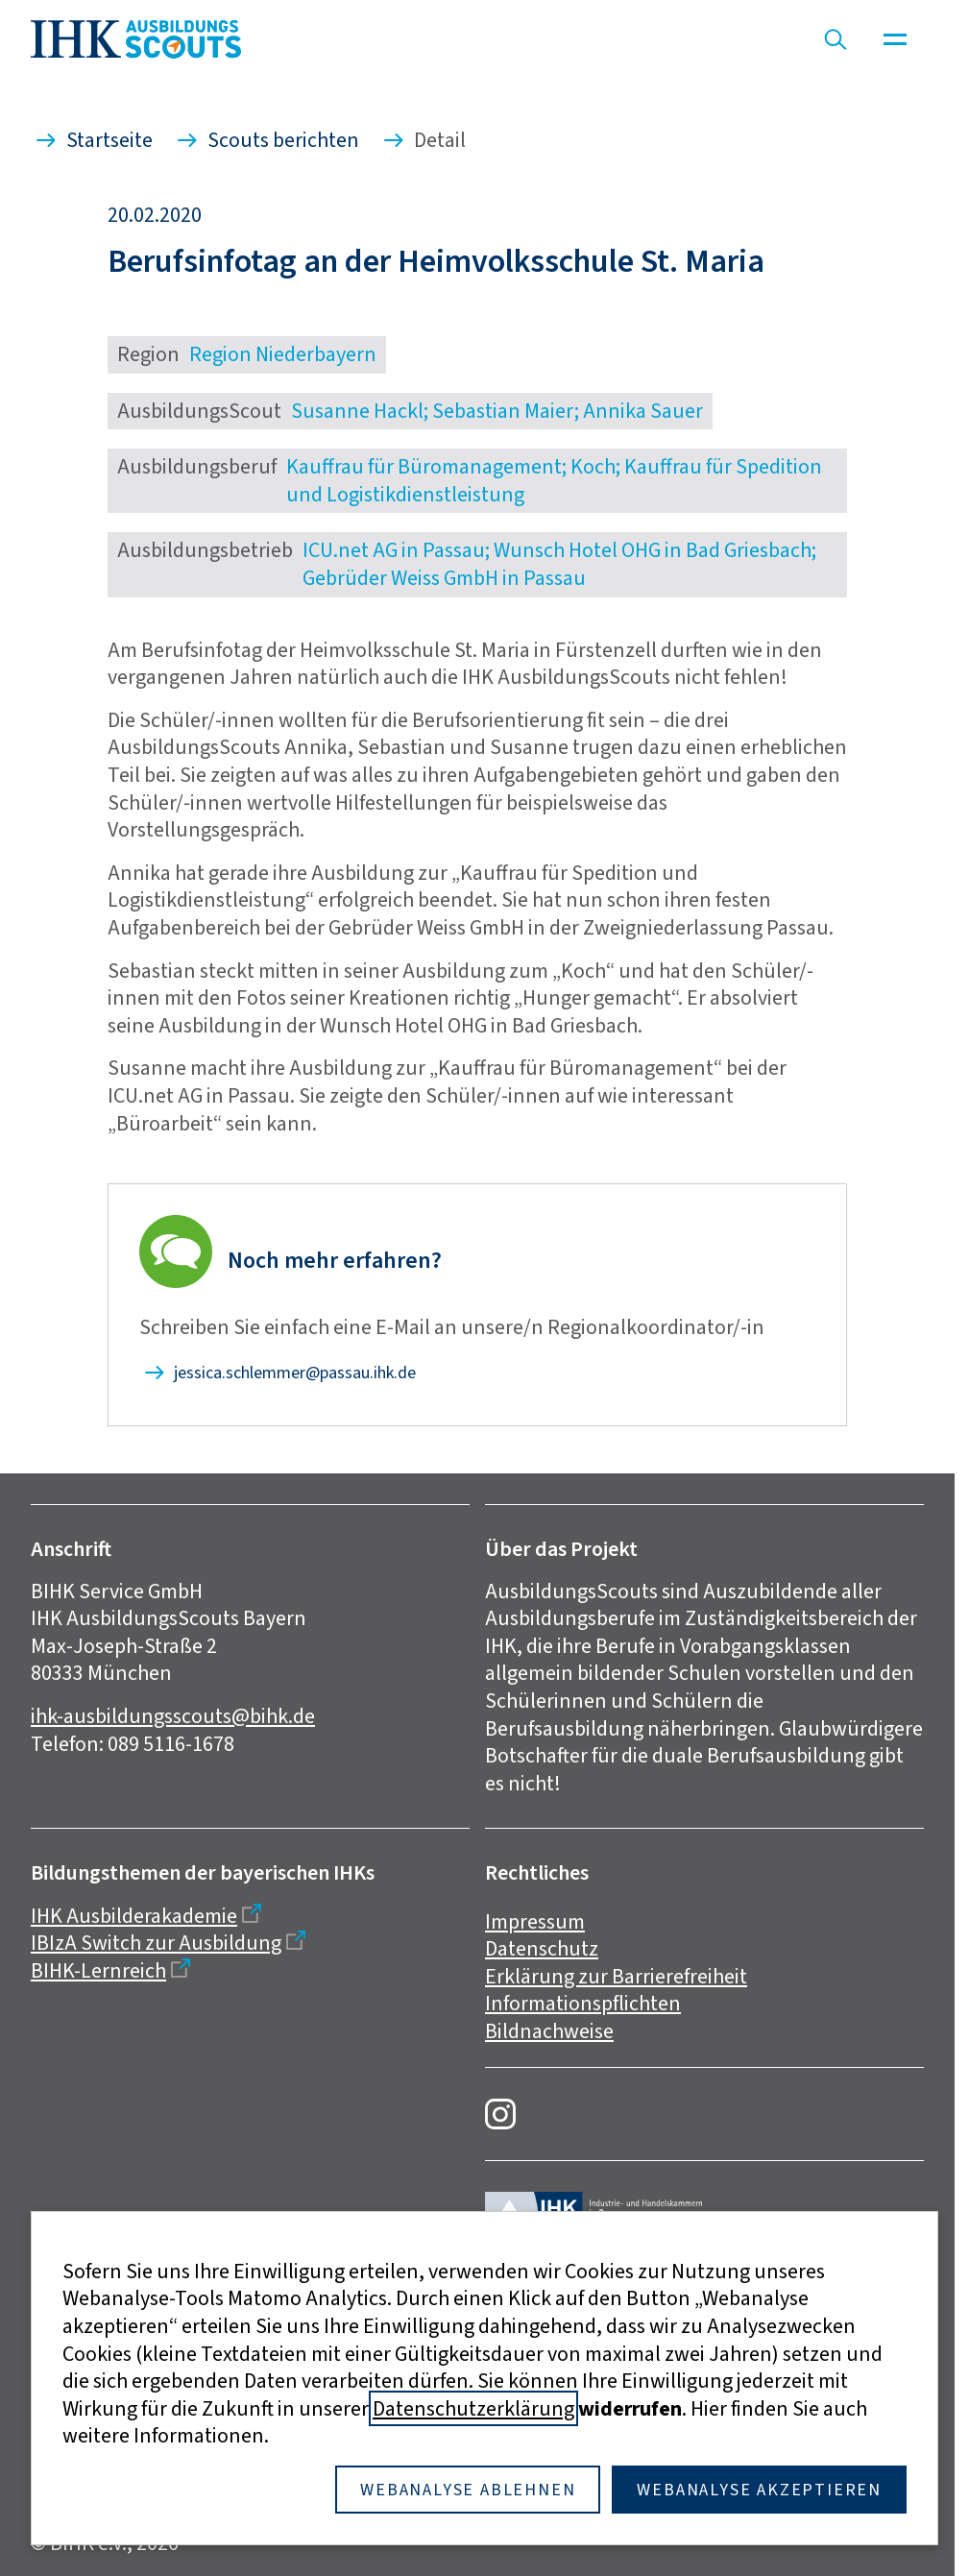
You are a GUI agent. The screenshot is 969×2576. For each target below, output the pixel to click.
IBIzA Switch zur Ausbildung (156, 1942)
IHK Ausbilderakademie (134, 1916)
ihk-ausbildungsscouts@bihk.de (173, 1716)
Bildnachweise (549, 2031)
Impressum (535, 1921)
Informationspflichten (583, 2003)
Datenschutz (541, 1948)
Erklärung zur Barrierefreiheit (616, 1976)
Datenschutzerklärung (473, 2408)
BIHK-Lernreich (98, 1970)
